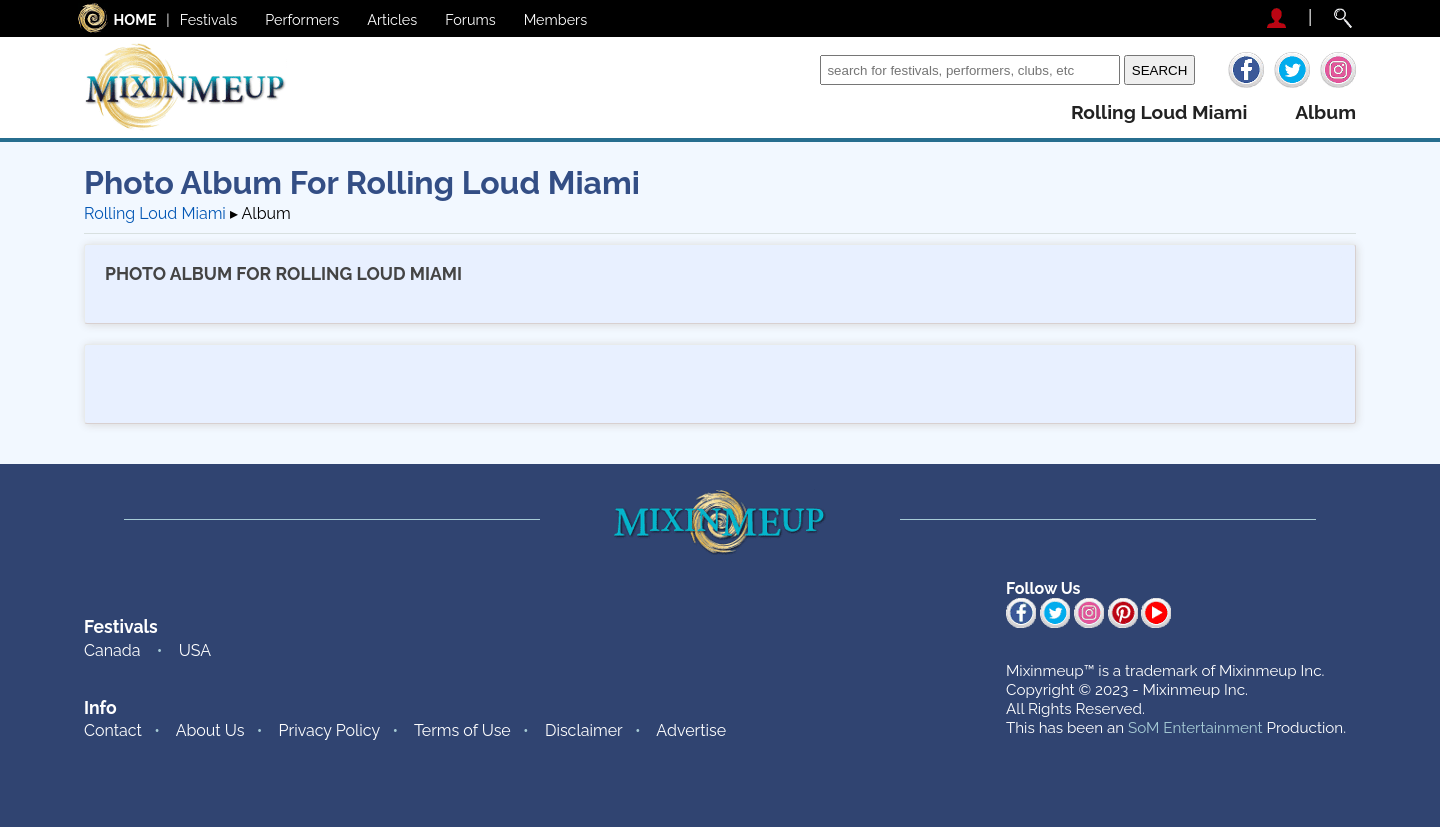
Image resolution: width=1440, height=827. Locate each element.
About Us (210, 730)
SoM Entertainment (1195, 728)
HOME (135, 19)
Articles (392, 19)
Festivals (209, 19)
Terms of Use (462, 730)
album (1325, 112)
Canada (112, 650)
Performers (302, 19)
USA (195, 650)
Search (789, 69)
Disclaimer (584, 730)
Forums (470, 19)
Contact (113, 730)
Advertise (691, 730)
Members (556, 19)
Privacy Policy (330, 730)
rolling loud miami (1159, 112)
